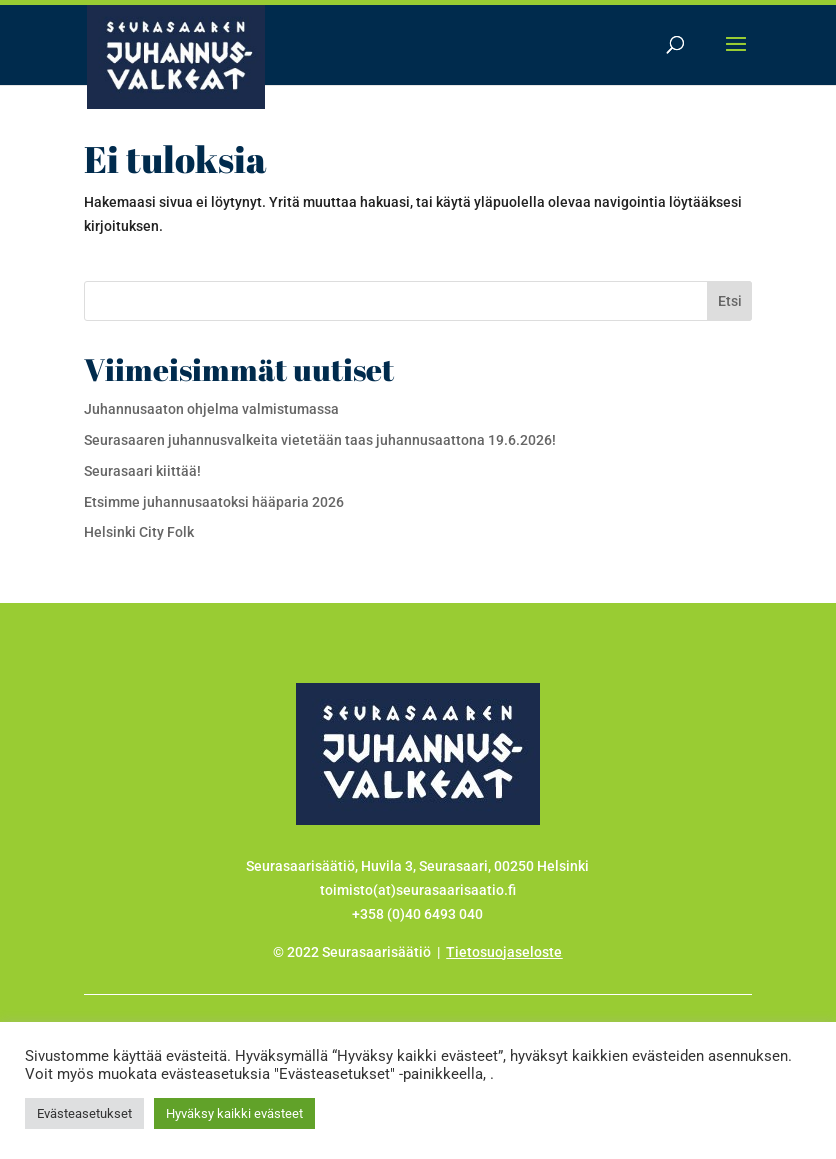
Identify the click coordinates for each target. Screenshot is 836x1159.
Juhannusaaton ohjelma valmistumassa (211, 409)
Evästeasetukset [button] (84, 1113)
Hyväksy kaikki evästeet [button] (234, 1113)
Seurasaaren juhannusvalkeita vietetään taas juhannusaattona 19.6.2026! (320, 440)
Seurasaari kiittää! (142, 471)
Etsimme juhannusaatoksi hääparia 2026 (214, 502)
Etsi (730, 301)
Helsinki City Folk (139, 532)
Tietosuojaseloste (504, 952)
